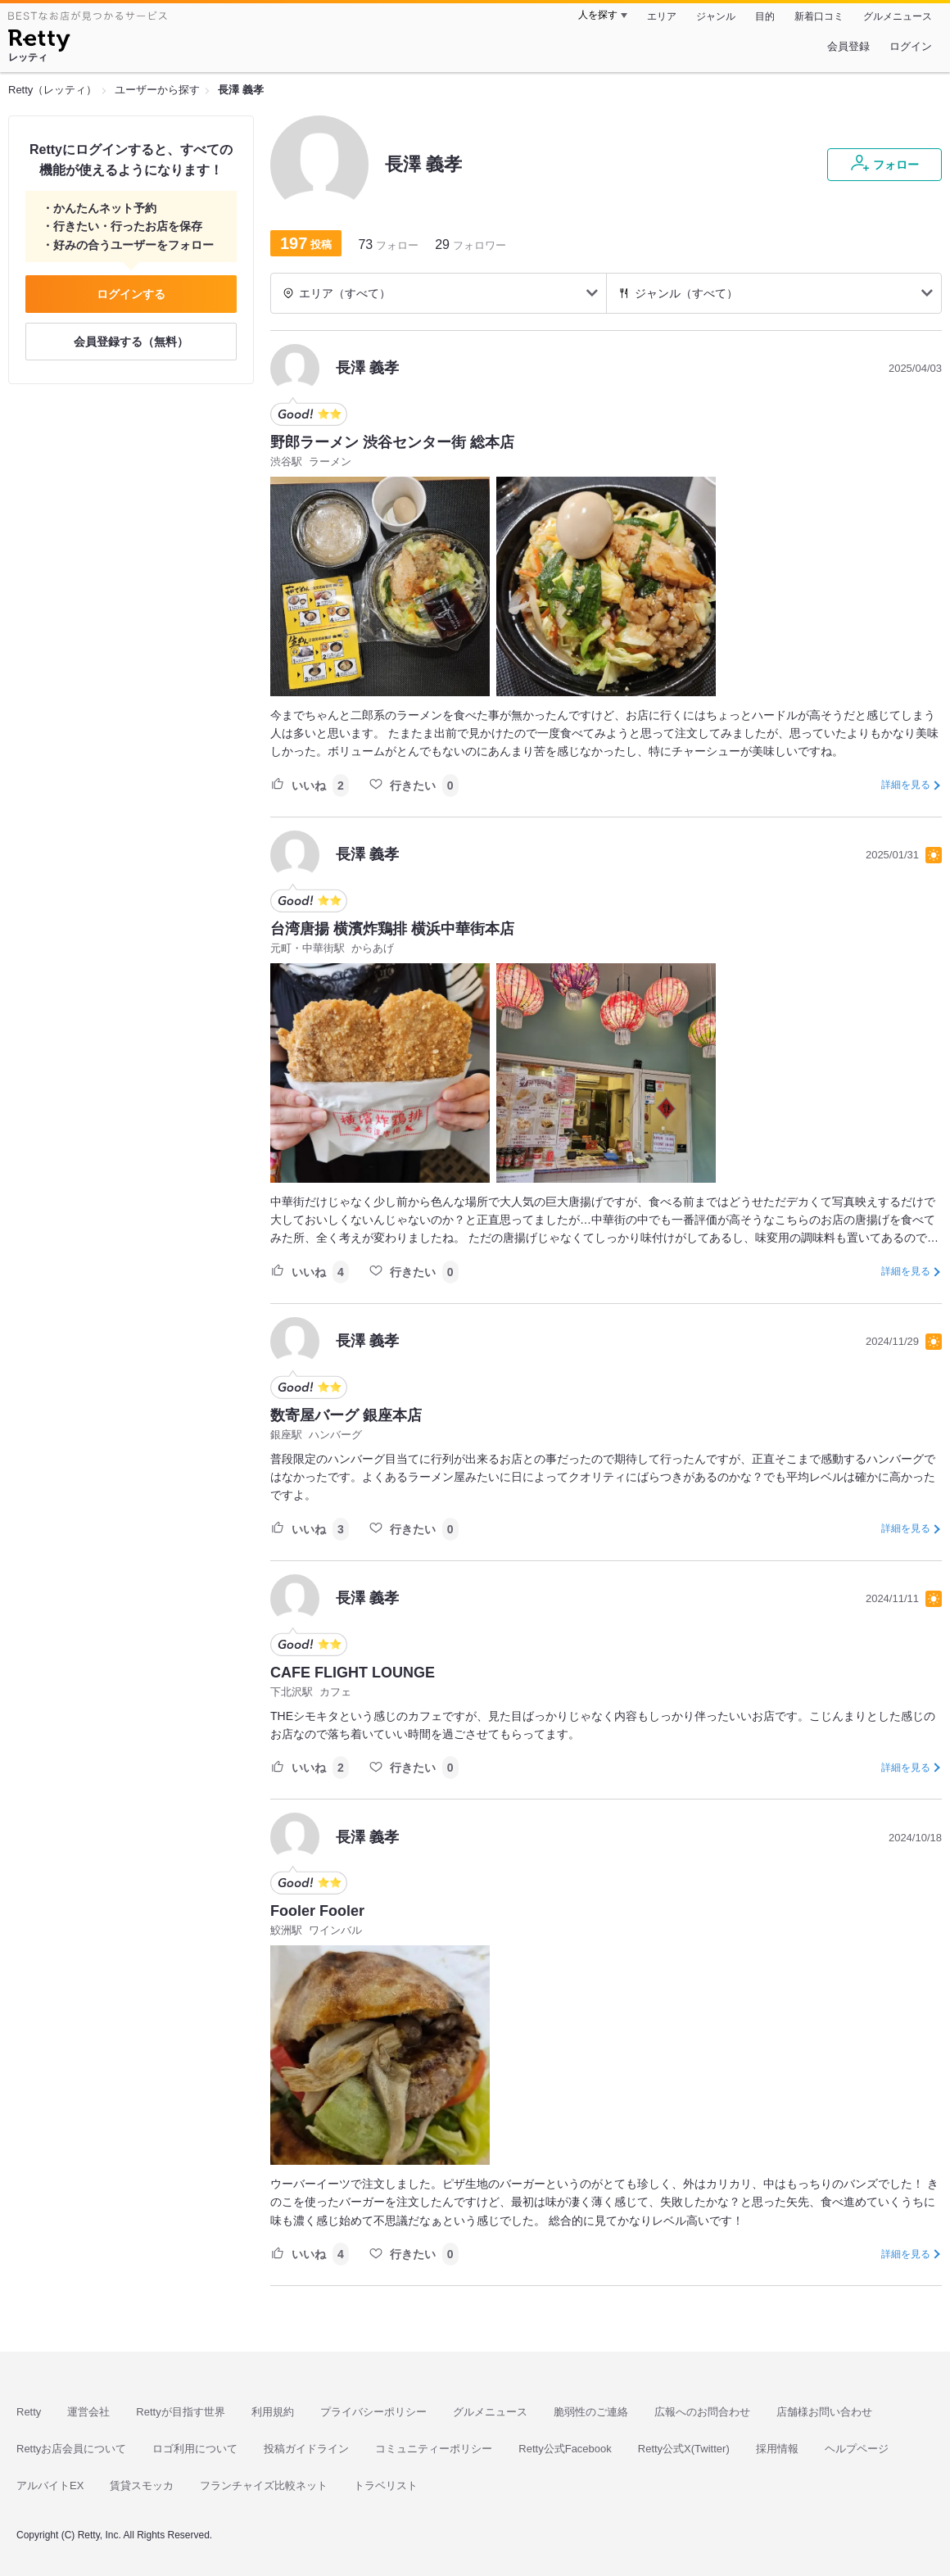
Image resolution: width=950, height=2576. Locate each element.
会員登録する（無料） (131, 341)
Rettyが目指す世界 (180, 2412)
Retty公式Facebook (564, 2448)
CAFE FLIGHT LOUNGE (352, 1672)
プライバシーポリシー (373, 2412)
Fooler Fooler (317, 1911)
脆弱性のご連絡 (591, 2412)
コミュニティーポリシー (433, 2448)
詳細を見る (905, 784)
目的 (765, 16)
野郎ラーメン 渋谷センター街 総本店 (392, 442)
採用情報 (777, 2448)
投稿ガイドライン (306, 2448)
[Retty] (39, 42)
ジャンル (715, 16)
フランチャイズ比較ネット (264, 2485)
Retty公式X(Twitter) (684, 2448)
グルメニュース (897, 16)
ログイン (910, 46)
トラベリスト (386, 2485)
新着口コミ (819, 16)
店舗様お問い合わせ (824, 2412)
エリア (661, 16)
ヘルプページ (857, 2448)
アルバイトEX (50, 2485)
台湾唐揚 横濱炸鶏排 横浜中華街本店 (392, 929)
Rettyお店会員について (71, 2448)
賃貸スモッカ (142, 2485)
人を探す (598, 14)
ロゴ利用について (195, 2448)
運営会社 (88, 2412)
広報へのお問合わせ (702, 2412)
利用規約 (272, 2412)
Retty (28, 2412)
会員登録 (848, 46)
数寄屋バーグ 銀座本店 (346, 1415)
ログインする (131, 294)
